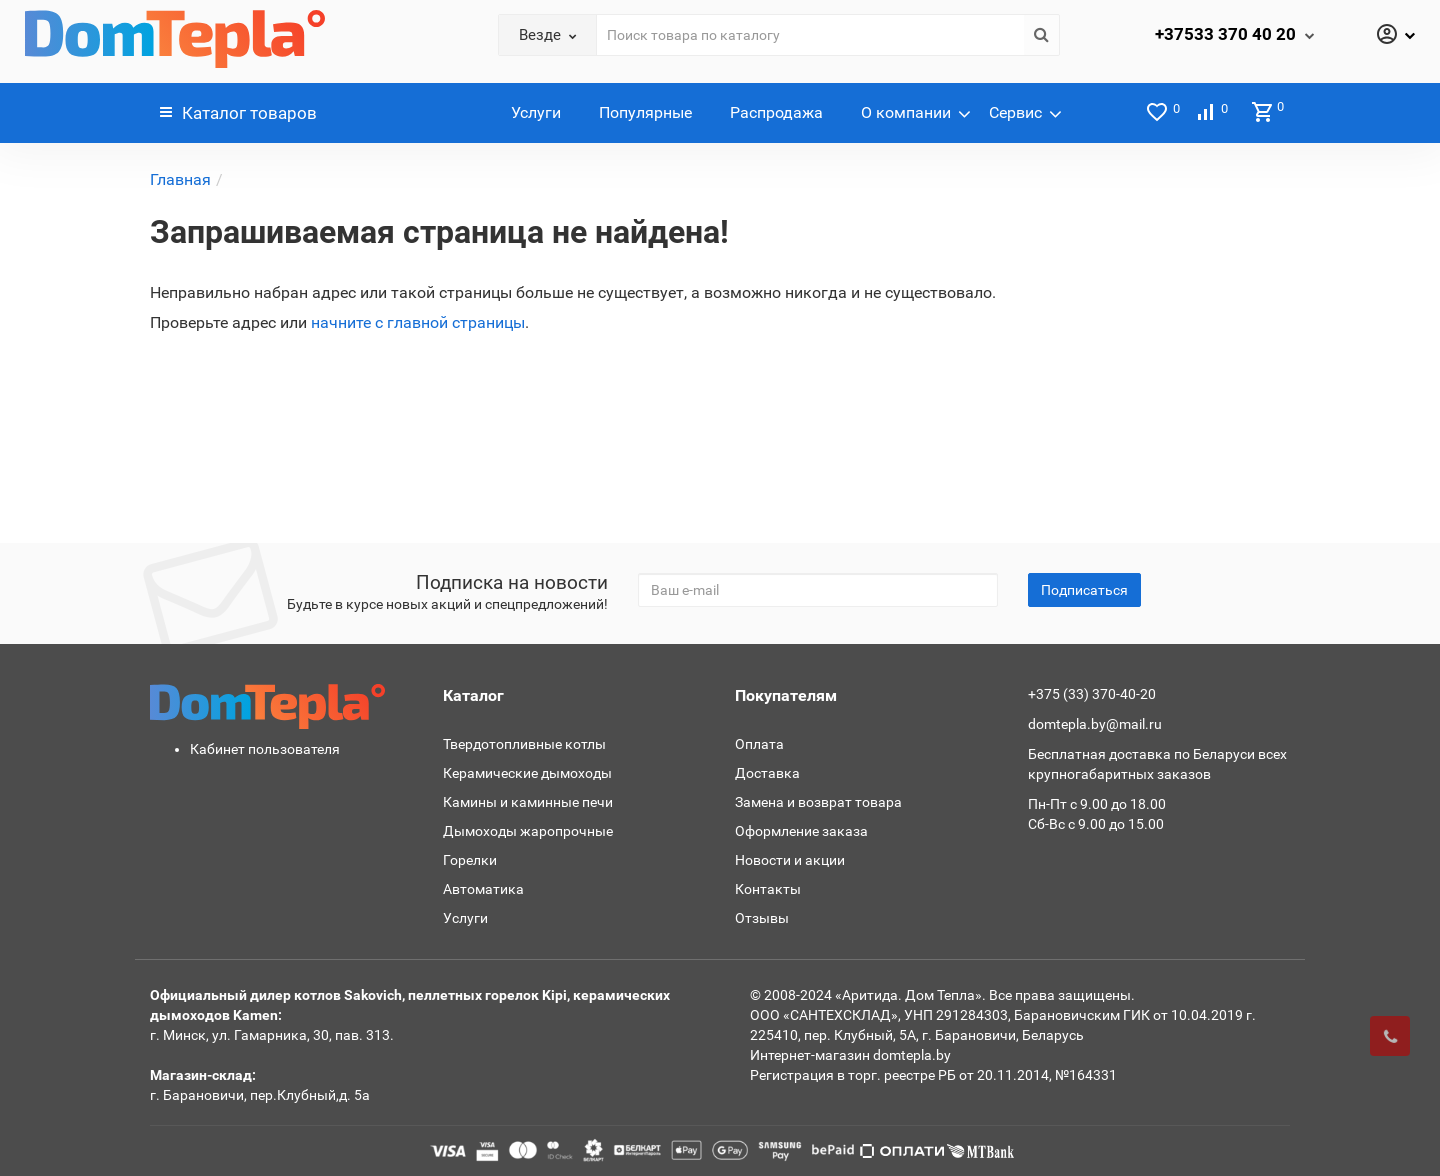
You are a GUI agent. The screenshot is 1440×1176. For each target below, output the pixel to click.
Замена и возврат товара (818, 802)
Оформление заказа (801, 831)
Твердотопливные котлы (524, 744)
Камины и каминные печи (528, 802)
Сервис (1015, 112)
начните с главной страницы (418, 322)
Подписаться (1084, 590)
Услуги (536, 112)
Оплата (759, 744)
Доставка (767, 773)
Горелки (470, 860)
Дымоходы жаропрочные (528, 831)
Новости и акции (790, 860)
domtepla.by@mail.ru (1095, 724)
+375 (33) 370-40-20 (1092, 694)
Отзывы (762, 918)
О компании (906, 112)
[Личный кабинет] (1395, 36)
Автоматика (483, 889)
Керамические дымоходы (527, 773)
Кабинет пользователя (265, 749)
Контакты (768, 889)
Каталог (238, 113)
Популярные (645, 112)
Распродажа (776, 112)
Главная (180, 179)
